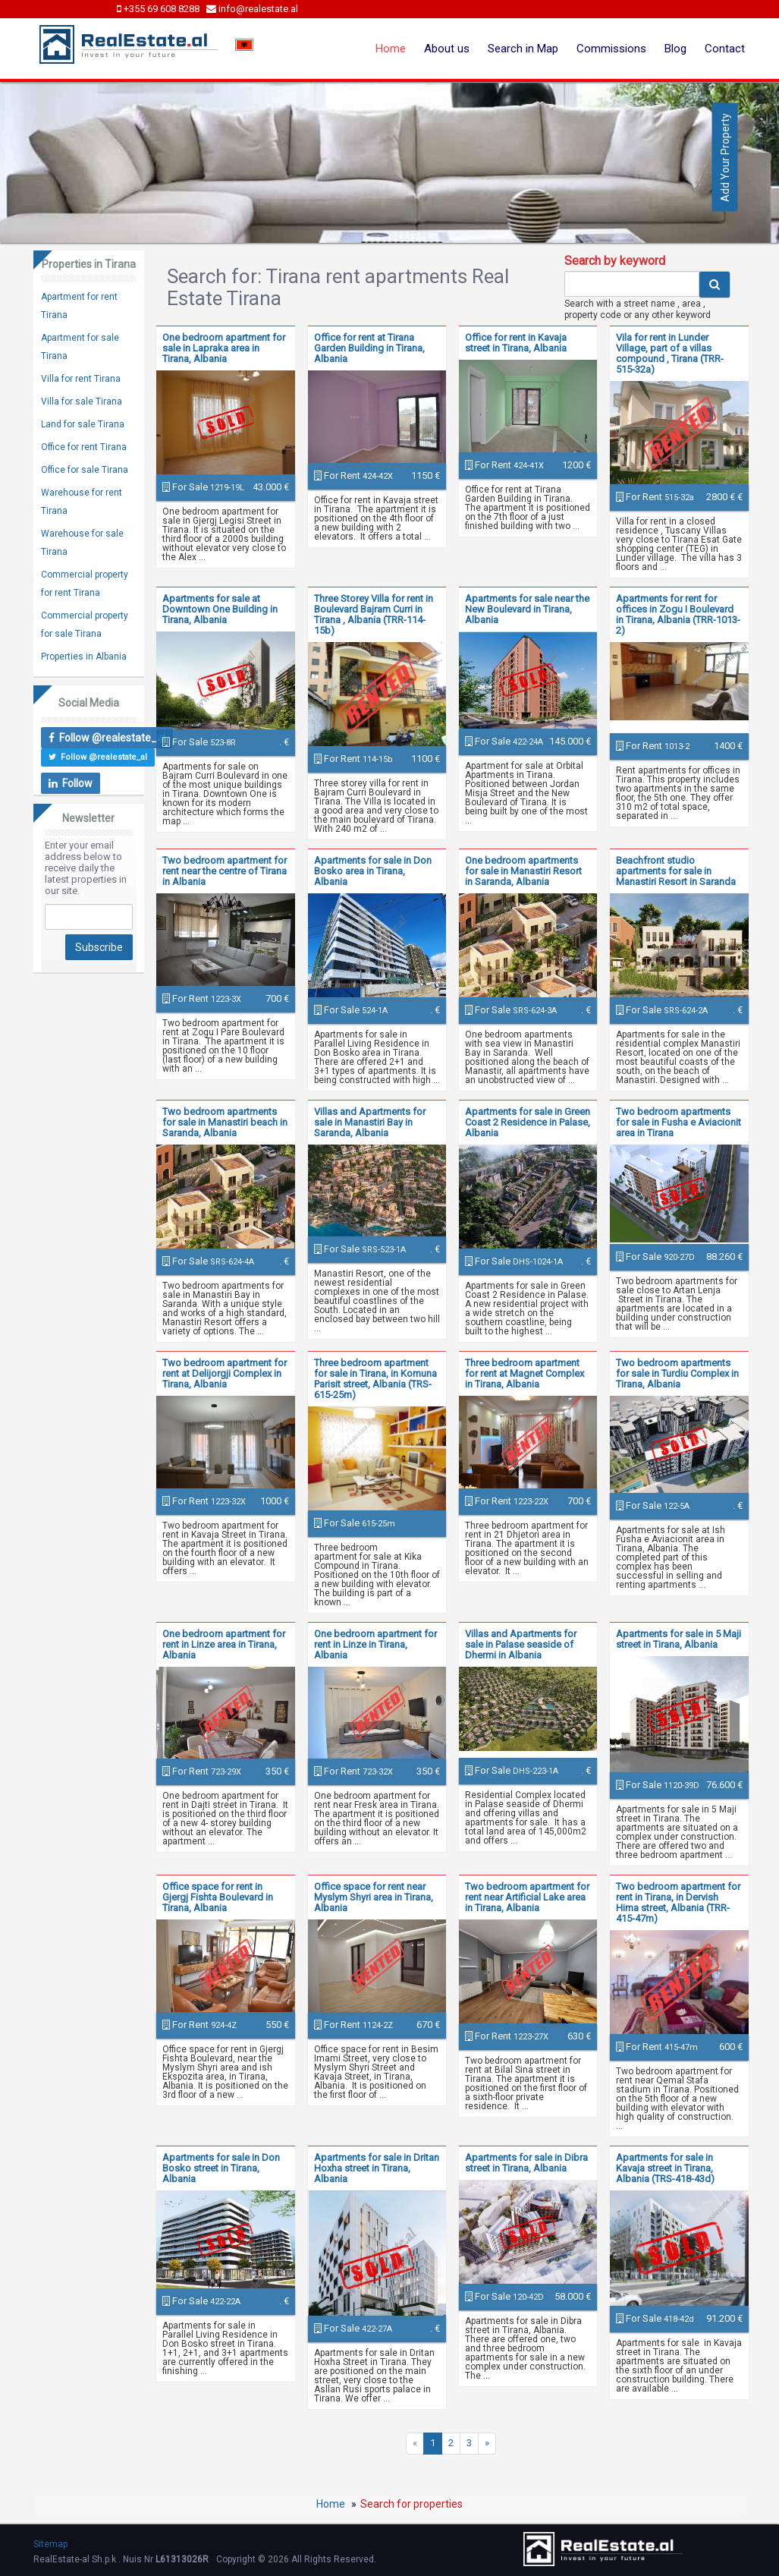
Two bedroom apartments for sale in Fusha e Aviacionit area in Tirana (678, 1122)
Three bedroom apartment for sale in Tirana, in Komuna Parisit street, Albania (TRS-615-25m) (375, 1378)
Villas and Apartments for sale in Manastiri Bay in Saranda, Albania (370, 1122)
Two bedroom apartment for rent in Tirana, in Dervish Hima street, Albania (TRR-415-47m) (678, 1902)
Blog (675, 48)
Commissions (611, 48)
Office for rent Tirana (84, 447)
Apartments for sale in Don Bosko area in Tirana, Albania (373, 871)
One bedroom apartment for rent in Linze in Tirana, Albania (375, 1644)
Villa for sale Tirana (81, 401)
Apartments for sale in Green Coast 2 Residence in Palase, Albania (527, 1122)
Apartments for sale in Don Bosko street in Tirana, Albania (221, 2168)
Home (390, 48)
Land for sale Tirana (82, 424)
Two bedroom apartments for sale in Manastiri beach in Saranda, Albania (224, 1122)
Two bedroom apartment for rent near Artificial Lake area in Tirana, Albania (527, 1897)
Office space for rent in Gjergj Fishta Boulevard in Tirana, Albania (217, 1897)
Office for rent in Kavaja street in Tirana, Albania (516, 343)
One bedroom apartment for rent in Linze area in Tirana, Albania (223, 1644)
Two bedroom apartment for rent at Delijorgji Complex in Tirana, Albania (224, 1373)
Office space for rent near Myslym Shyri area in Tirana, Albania (373, 1897)
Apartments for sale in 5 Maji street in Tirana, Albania (678, 1639)
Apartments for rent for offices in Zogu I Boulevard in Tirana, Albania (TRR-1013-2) (678, 614)
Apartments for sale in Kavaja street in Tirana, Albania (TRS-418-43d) (665, 2168)
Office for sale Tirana (84, 469)
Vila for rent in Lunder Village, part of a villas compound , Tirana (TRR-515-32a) (670, 353)
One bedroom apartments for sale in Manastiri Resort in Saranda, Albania (523, 871)
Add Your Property (725, 157)
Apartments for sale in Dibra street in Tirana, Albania (526, 2163)
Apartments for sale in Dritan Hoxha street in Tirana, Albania (376, 2168)
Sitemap (50, 2544)
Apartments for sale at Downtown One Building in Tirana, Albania (220, 609)
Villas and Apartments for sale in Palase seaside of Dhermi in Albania (520, 1644)
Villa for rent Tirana (81, 378)
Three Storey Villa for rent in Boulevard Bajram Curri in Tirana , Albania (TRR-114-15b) (373, 614)
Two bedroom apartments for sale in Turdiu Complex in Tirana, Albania (677, 1373)
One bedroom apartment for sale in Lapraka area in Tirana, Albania (223, 348)
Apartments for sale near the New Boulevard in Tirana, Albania (527, 609)
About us (447, 48)
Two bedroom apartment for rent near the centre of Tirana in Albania (224, 871)
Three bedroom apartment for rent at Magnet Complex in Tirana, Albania (524, 1373)
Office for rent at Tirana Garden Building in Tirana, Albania (369, 348)
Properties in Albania (84, 656)
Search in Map (523, 48)
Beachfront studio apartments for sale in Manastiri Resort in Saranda (676, 871)
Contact (725, 48)
